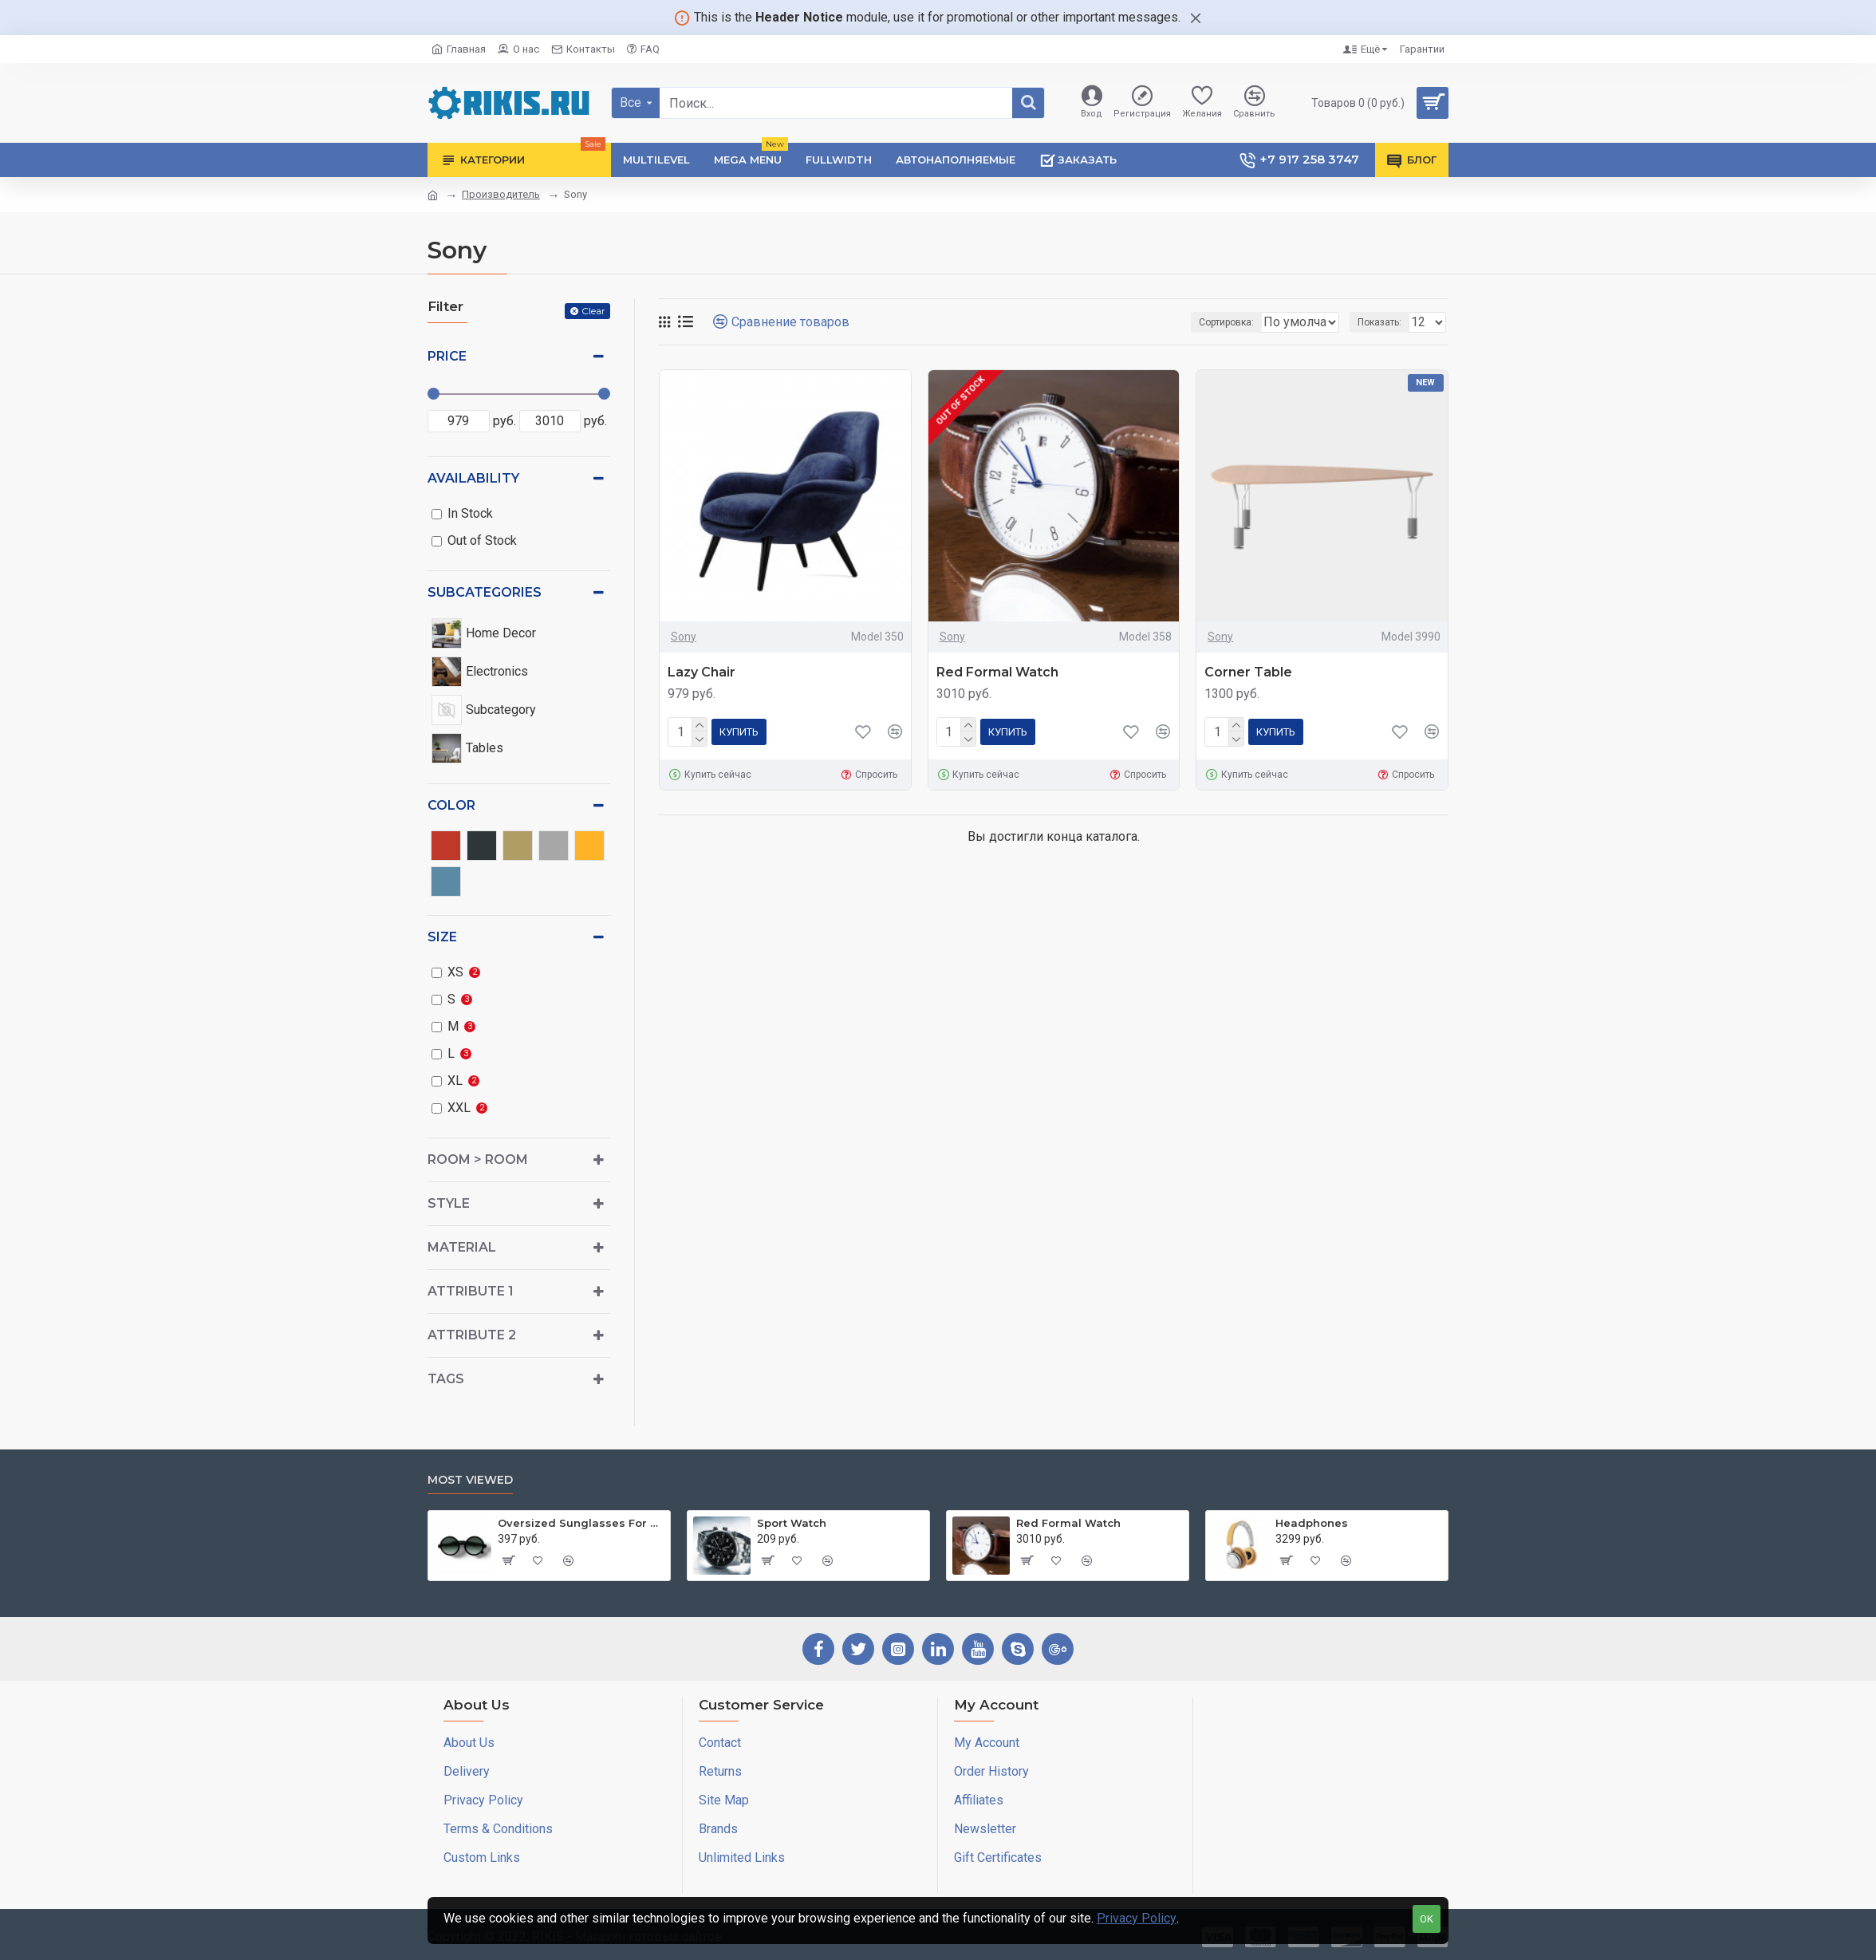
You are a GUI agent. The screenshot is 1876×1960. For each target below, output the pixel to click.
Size (442, 937)
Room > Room (478, 1159)
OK (1426, 1919)
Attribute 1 (471, 1291)
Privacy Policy (1136, 1918)
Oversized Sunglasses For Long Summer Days (581, 1522)
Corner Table (1248, 672)
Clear (593, 311)
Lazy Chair (701, 672)
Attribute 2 (472, 1335)
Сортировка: (1155, 322)
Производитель (501, 194)
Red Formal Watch (997, 672)
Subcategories (485, 592)
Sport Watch (791, 1522)
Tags (446, 1378)
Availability (473, 478)
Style (449, 1203)
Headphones (1311, 1522)
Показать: (1384, 322)
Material (462, 1247)
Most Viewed (470, 1480)
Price (447, 356)
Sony (683, 636)
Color (451, 805)
